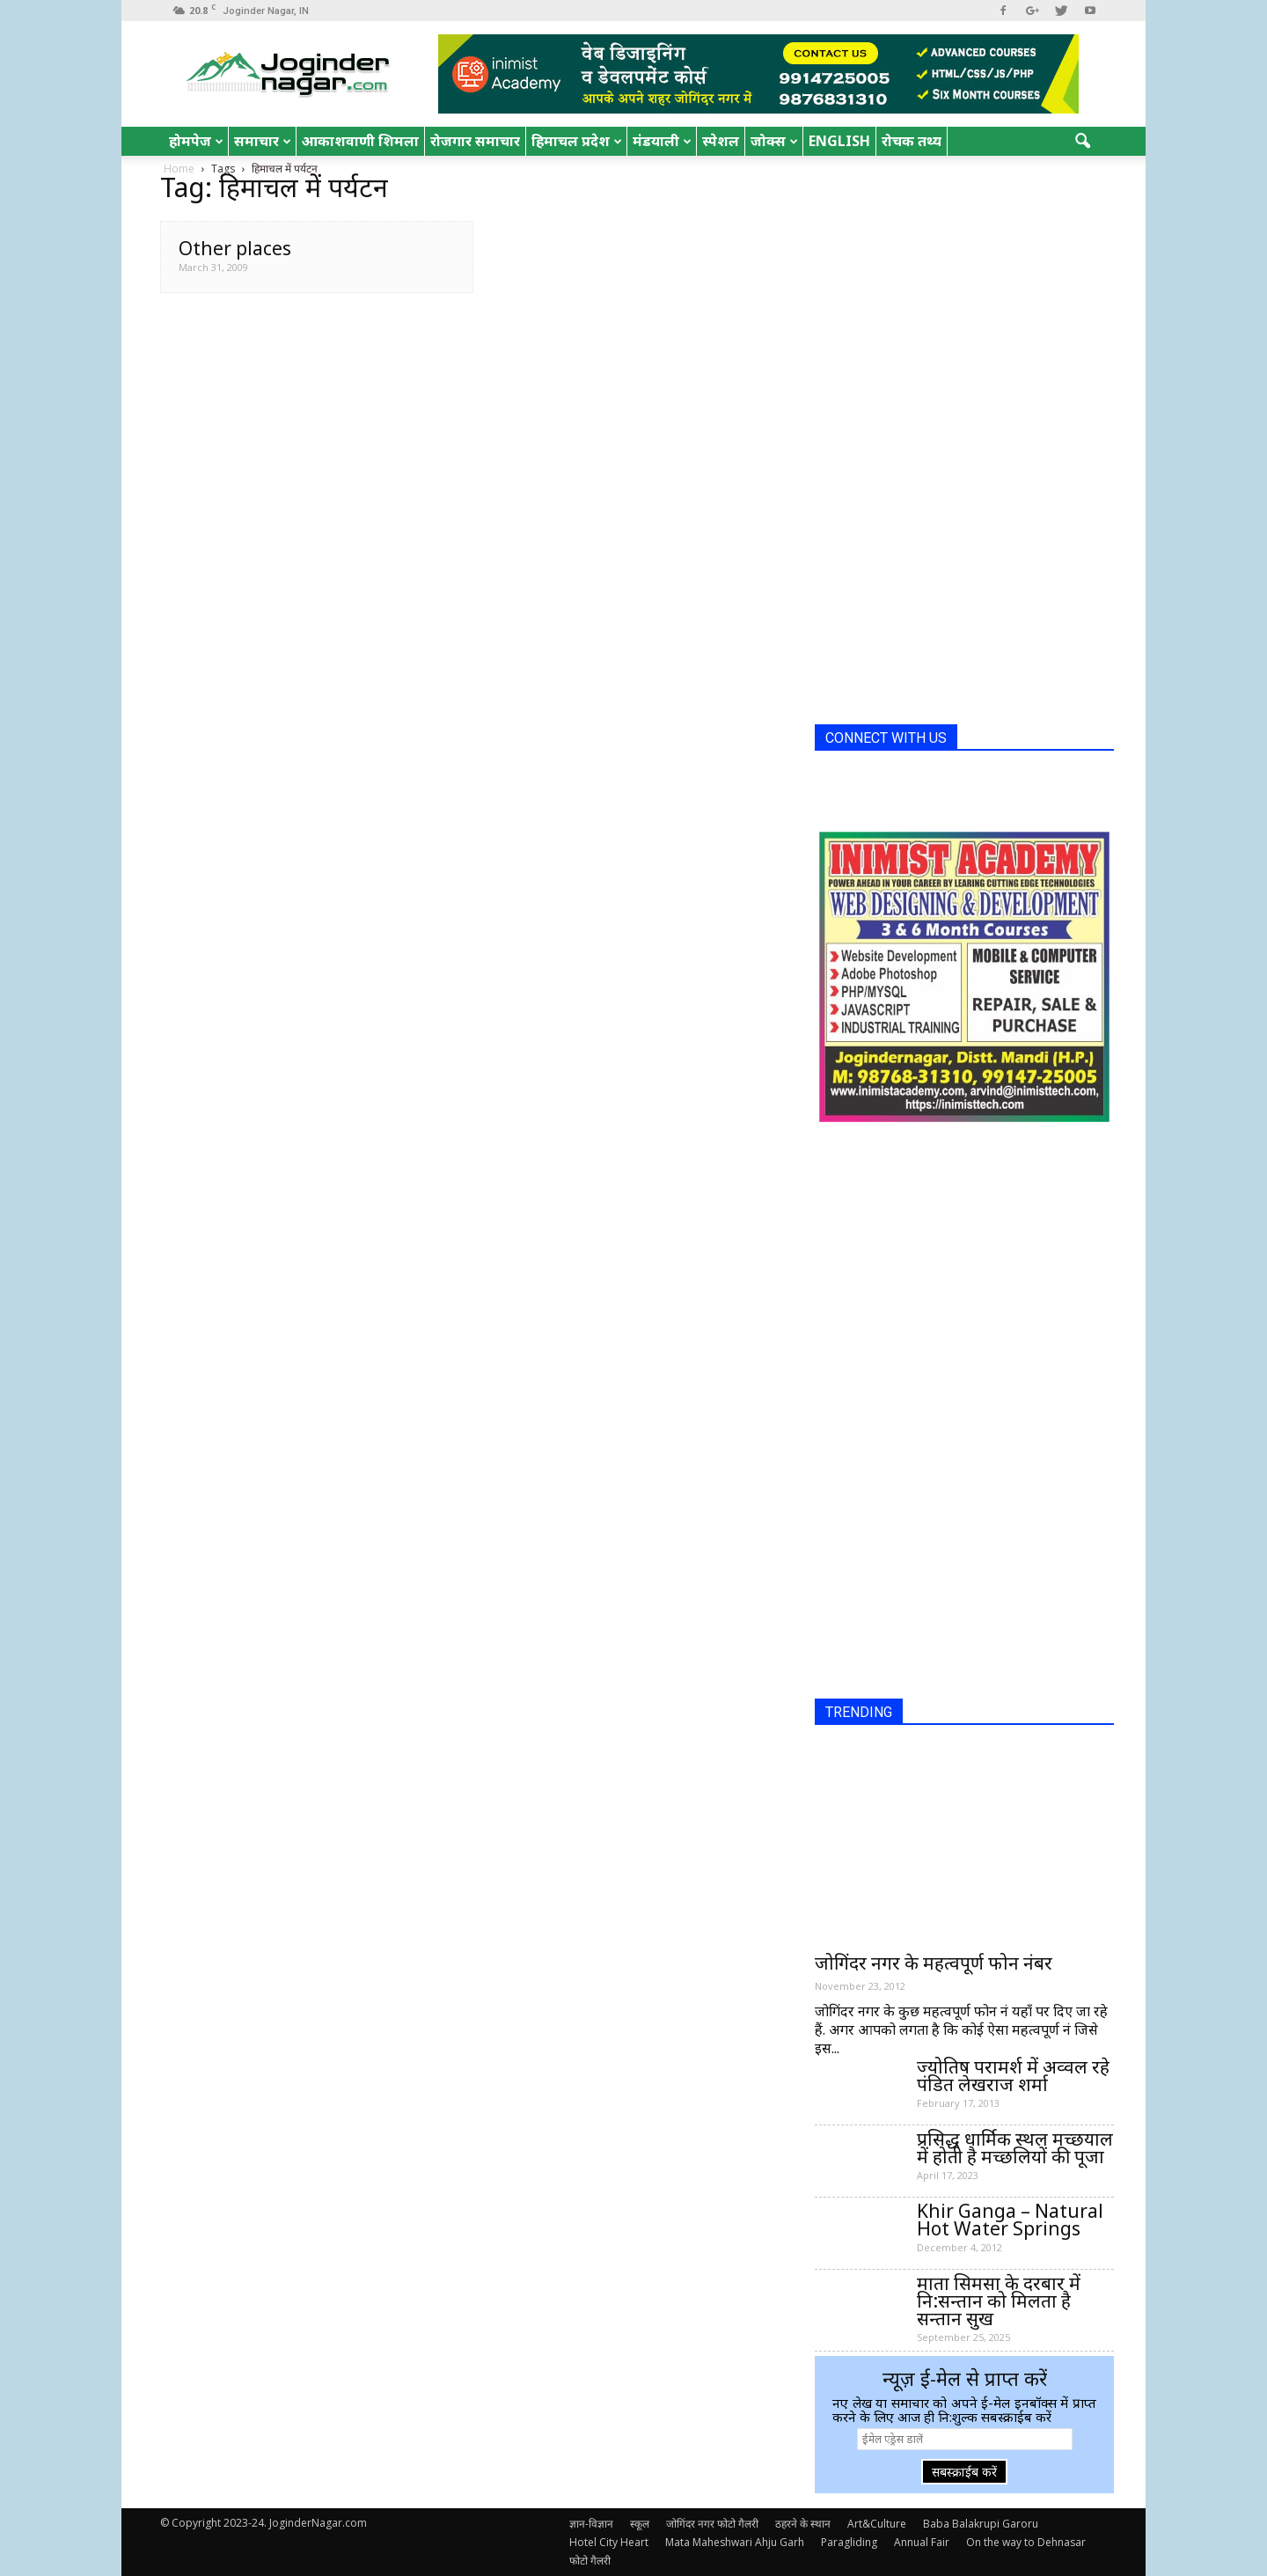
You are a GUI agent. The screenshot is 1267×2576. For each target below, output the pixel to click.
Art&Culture (876, 2523)
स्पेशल (720, 140)
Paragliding (849, 2542)
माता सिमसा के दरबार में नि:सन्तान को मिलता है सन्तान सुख (998, 2300)
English (839, 140)
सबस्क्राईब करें (964, 2471)
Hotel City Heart (608, 2542)
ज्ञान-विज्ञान (591, 2523)
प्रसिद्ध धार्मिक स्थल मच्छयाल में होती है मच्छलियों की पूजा (1015, 2147)
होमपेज (196, 140)
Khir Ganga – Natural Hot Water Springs (1010, 2219)
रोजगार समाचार (475, 140)
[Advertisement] (947, 447)
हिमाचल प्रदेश (576, 140)
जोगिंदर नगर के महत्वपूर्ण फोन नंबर (933, 1962)
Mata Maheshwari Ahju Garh (734, 2542)
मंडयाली (662, 140)
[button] (1082, 142)
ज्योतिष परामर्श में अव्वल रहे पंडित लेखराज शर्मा (1013, 2075)
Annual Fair (921, 2542)
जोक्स (774, 140)
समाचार (262, 140)
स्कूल (639, 2523)
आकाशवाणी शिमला (360, 140)
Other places (235, 248)
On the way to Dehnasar (1026, 2542)
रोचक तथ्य (911, 140)
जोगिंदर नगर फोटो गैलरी (712, 2523)
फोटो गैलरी (590, 2560)
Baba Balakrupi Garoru (980, 2523)
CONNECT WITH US (886, 737)
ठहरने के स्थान (803, 2523)
